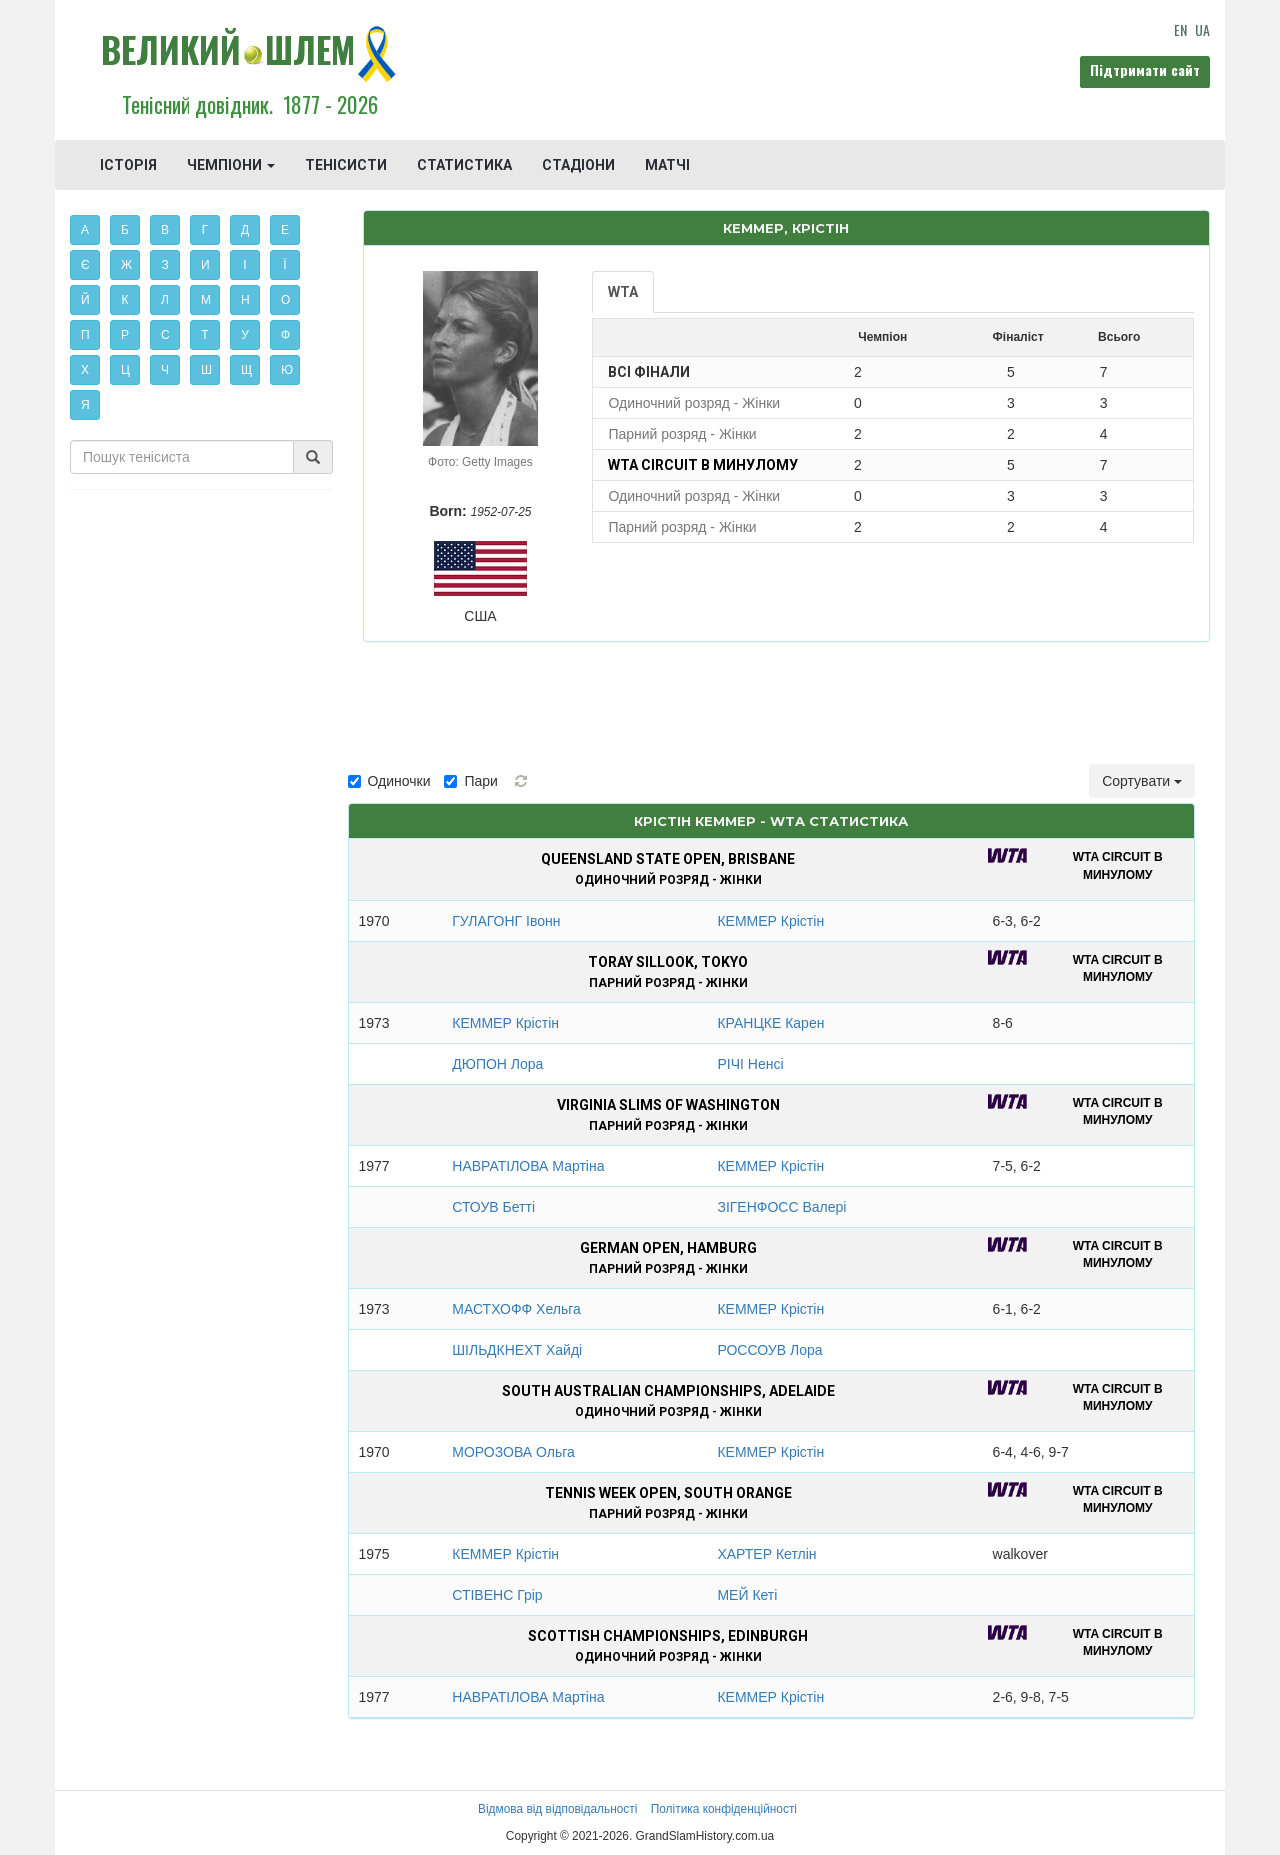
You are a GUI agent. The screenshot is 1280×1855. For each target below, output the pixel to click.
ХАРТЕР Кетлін (766, 1554)
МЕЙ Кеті (747, 1595)
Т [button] (204, 335)
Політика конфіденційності (724, 1809)
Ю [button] (287, 370)
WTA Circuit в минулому (703, 465)
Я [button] (85, 405)
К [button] (125, 300)
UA (1202, 29)
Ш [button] (206, 370)
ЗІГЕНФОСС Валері (781, 1207)
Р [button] (125, 335)
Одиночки (389, 781)
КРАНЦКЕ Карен (770, 1023)
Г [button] (205, 230)
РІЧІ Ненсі (750, 1064)
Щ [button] (246, 370)
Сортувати (1142, 781)
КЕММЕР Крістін (770, 921)
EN (1180, 29)
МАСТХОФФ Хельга (516, 1309)
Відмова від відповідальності (557, 1809)
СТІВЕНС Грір (497, 1595)
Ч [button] (165, 370)
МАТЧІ (667, 165)
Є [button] (85, 265)
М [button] (206, 300)
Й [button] (85, 300)
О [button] (285, 300)
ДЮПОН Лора (497, 1064)
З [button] (164, 265)
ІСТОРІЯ (128, 165)
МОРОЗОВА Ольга (513, 1452)
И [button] (205, 265)
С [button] (165, 335)
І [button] (244, 265)
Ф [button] (285, 335)
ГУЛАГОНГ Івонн (506, 921)
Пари (470, 781)
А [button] (85, 230)
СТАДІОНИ (578, 165)
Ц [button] (125, 370)
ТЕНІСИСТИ (346, 165)
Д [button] (245, 230)
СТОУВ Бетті (493, 1207)
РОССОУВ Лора (769, 1350)
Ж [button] (126, 265)
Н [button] (245, 300)
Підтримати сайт (1145, 69)
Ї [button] (284, 265)
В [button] (165, 230)
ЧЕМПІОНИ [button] (231, 165)
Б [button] (125, 230)
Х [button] (85, 370)
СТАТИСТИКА (464, 165)
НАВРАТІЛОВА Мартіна (528, 1166)
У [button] (245, 335)
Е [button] (285, 230)
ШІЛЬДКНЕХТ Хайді (517, 1350)
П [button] (85, 335)
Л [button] (165, 300)
